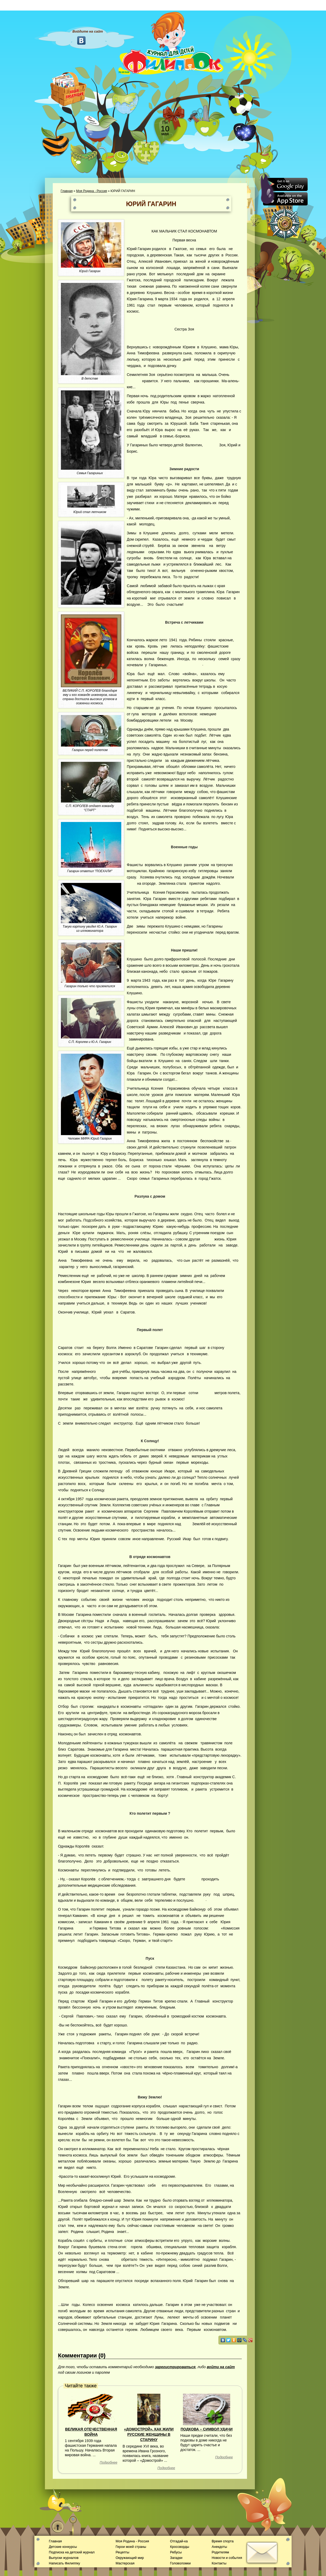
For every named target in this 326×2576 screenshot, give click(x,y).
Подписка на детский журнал (71, 2552)
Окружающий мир (129, 2558)
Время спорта (222, 2541)
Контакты (219, 2563)
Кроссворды (179, 2547)
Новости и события (227, 2558)
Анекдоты (219, 2547)
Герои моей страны (130, 2547)
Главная (67, 191)
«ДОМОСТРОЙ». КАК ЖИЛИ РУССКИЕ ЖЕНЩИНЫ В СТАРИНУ (149, 2434)
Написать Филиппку (64, 2563)
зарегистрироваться (175, 2367)
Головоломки (180, 2563)
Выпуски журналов (63, 2558)
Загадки (176, 2558)
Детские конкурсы (63, 2547)
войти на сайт (221, 2367)
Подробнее (108, 2462)
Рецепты (122, 2552)
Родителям (220, 2552)
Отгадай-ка (179, 2541)
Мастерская (124, 2563)
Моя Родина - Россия (91, 191)
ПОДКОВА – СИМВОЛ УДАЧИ (207, 2429)
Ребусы (176, 2552)
